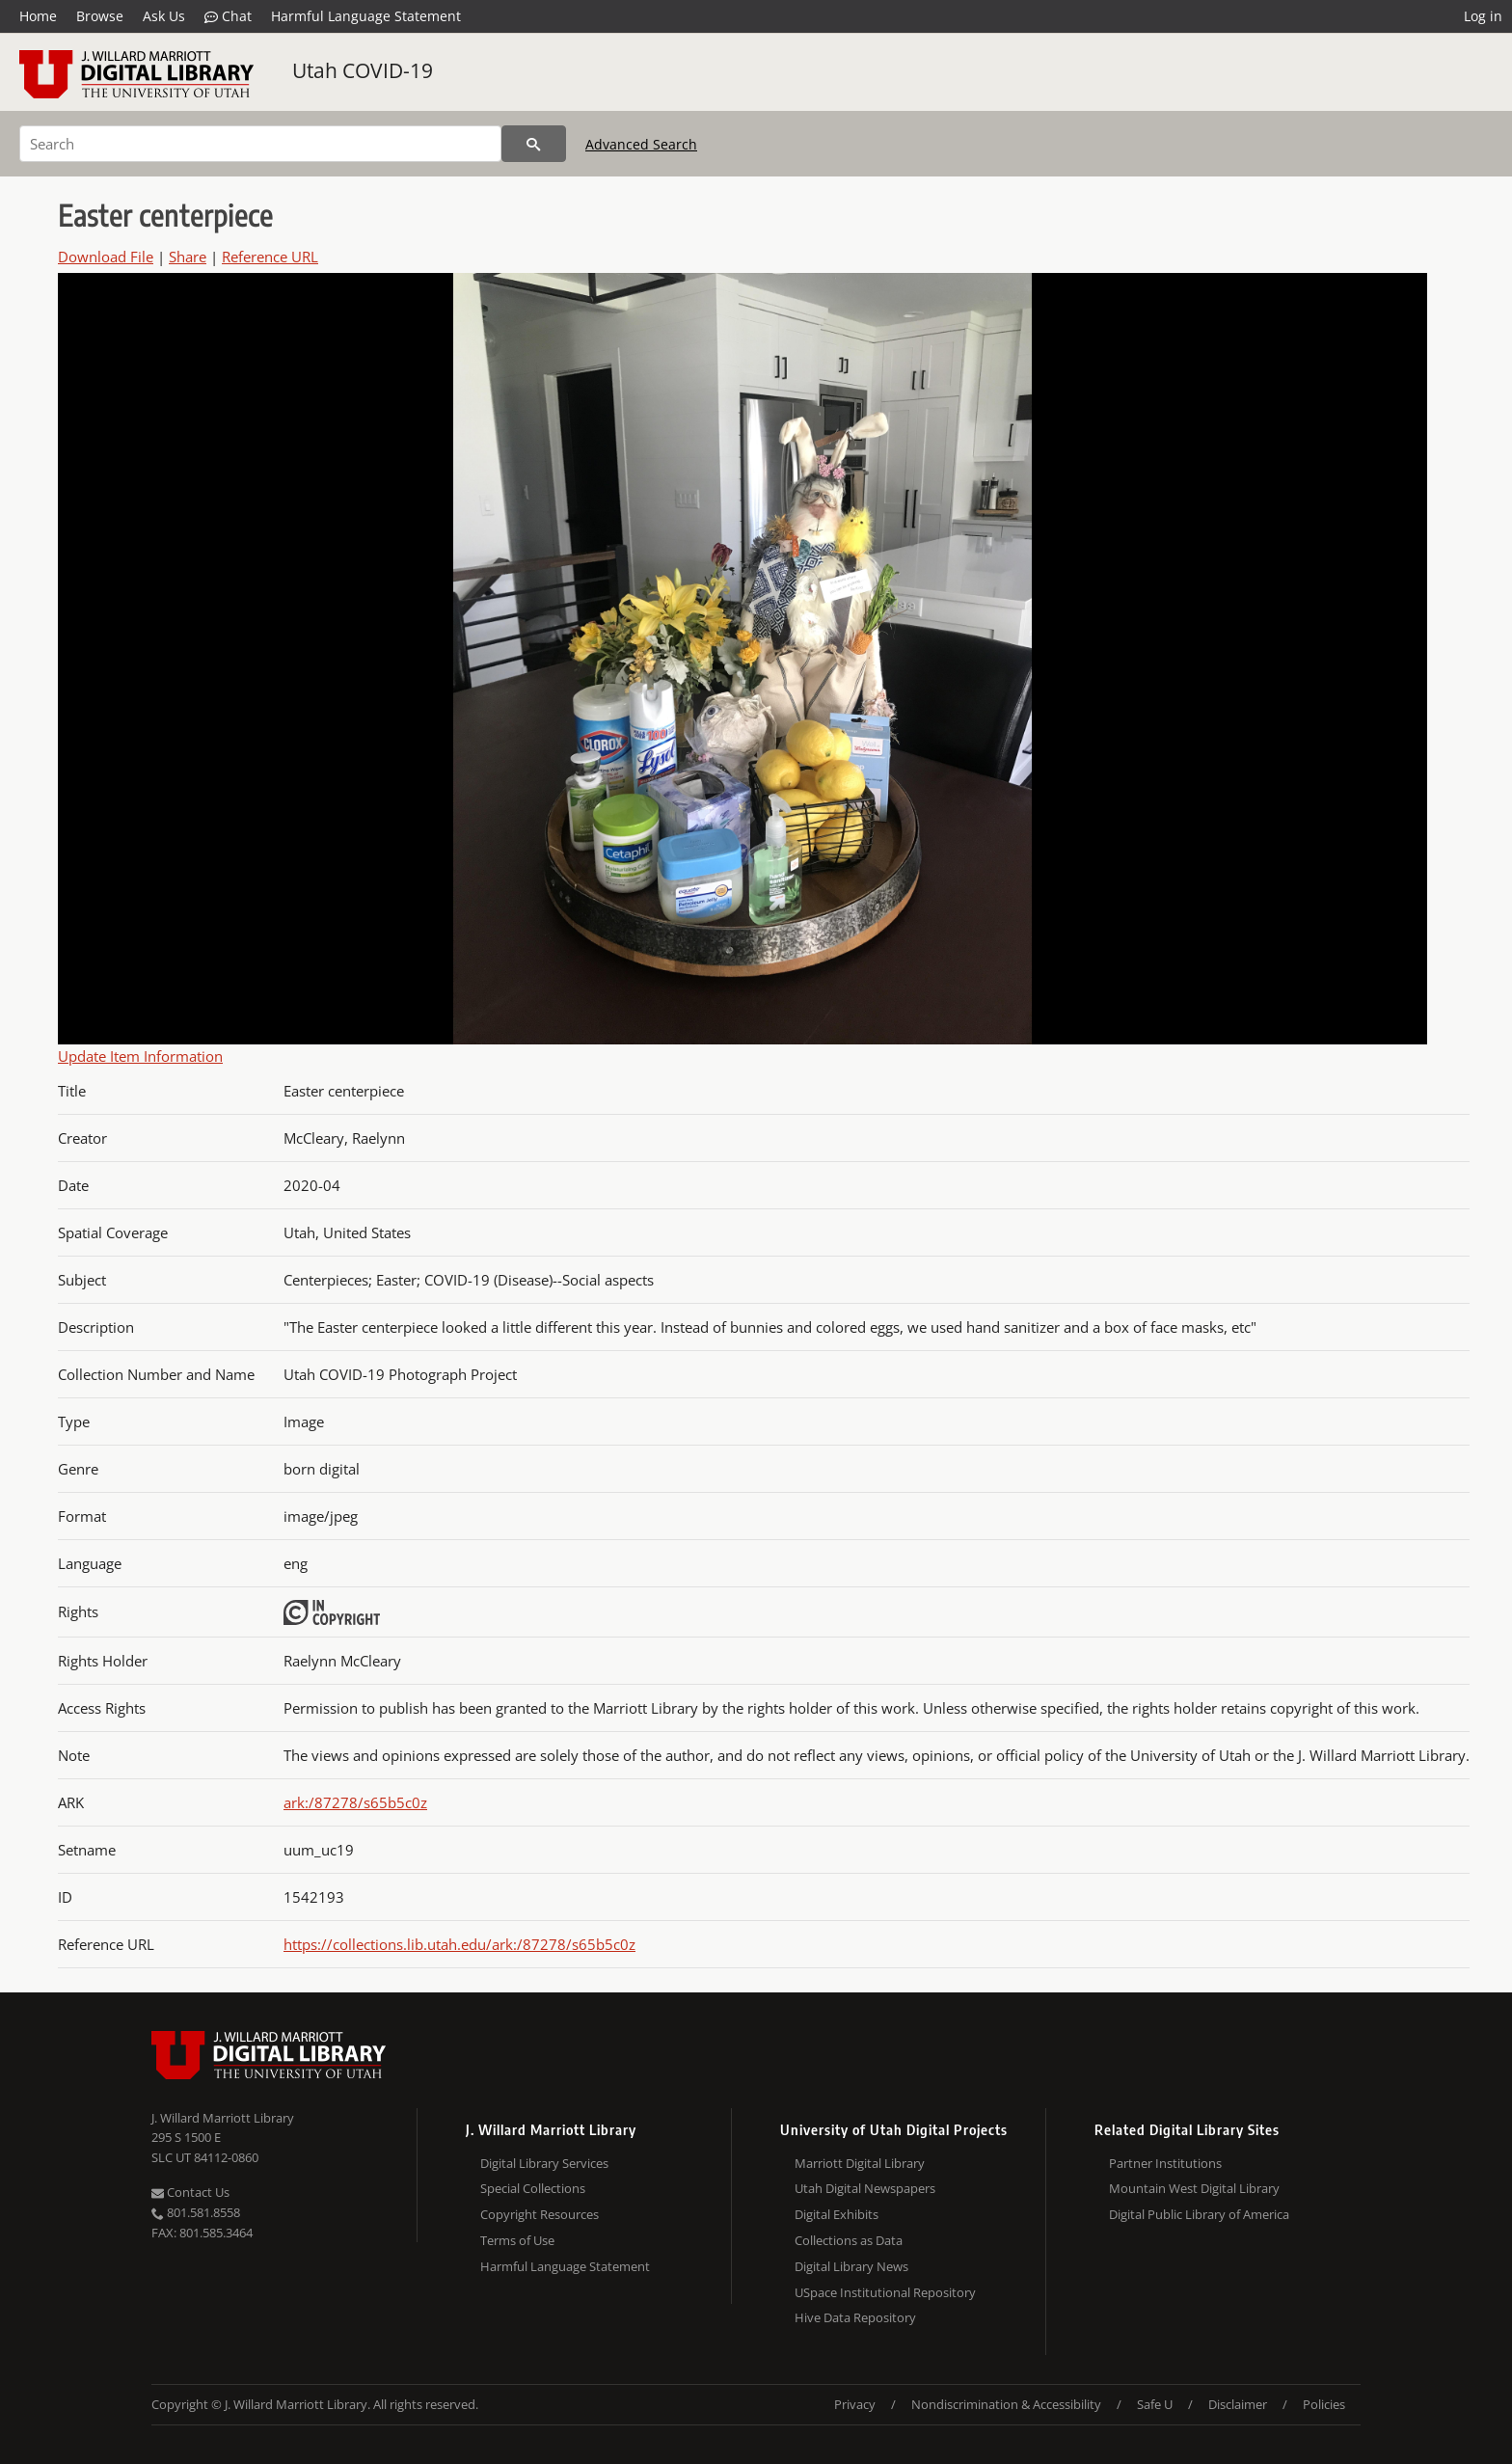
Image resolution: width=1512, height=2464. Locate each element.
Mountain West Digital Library (1194, 2188)
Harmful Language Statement (366, 16)
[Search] (260, 143)
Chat (228, 16)
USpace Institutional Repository (885, 2292)
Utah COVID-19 (362, 70)
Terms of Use (517, 2240)
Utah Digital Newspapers (865, 2188)
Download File (105, 256)
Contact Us (190, 2192)
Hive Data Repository (855, 2317)
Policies (1324, 2404)
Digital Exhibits (836, 2214)
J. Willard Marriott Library (222, 2117)
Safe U (1155, 2404)
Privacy (855, 2404)
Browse (99, 16)
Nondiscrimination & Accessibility (1006, 2404)
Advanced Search (641, 144)
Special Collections (532, 2188)
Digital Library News (851, 2266)
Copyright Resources (539, 2214)
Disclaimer (1237, 2404)
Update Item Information (140, 1056)
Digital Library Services (544, 2163)
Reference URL (270, 256)
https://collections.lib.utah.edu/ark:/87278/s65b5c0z (459, 1944)
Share (187, 256)
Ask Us (164, 16)
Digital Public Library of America (1199, 2214)
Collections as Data (849, 2240)
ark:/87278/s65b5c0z (355, 1802)
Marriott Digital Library (860, 2163)
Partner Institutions (1165, 2163)
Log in (1483, 16)
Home (38, 16)
